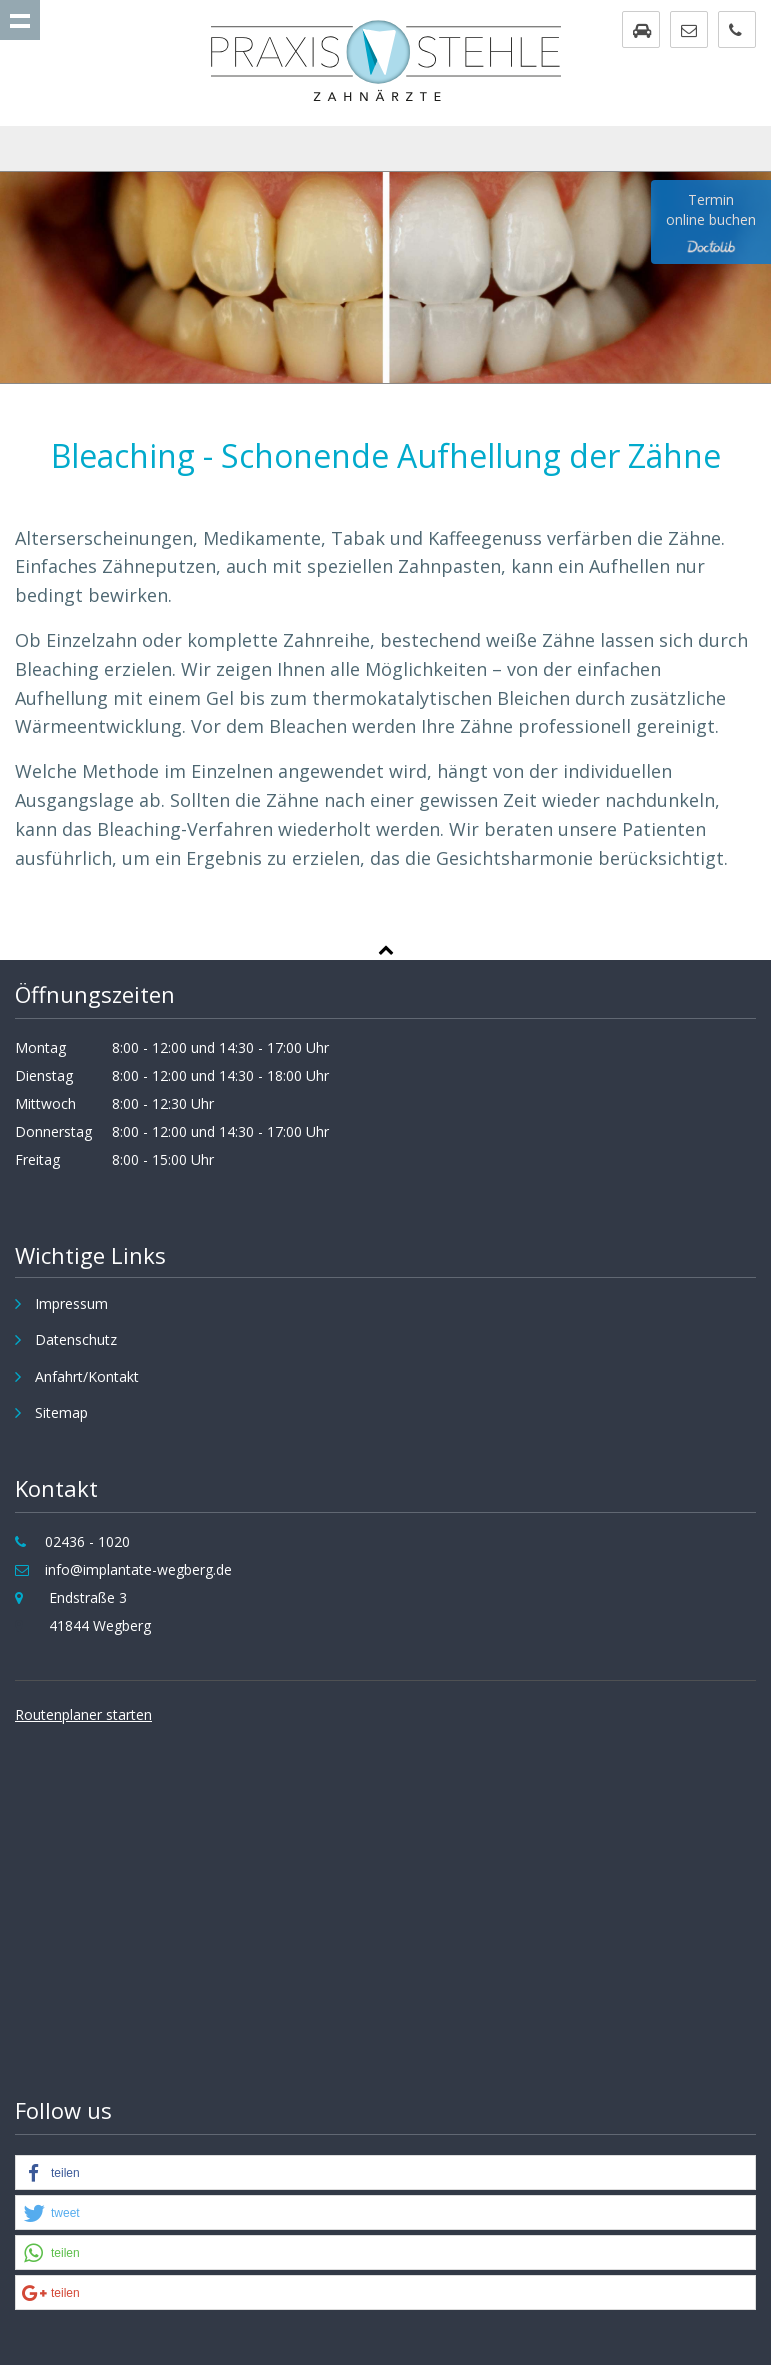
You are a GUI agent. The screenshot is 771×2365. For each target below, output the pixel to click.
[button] (385, 2173)
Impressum (71, 1303)
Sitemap (61, 1412)
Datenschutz (76, 1339)
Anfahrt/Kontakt (87, 1376)
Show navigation (20, 20)
